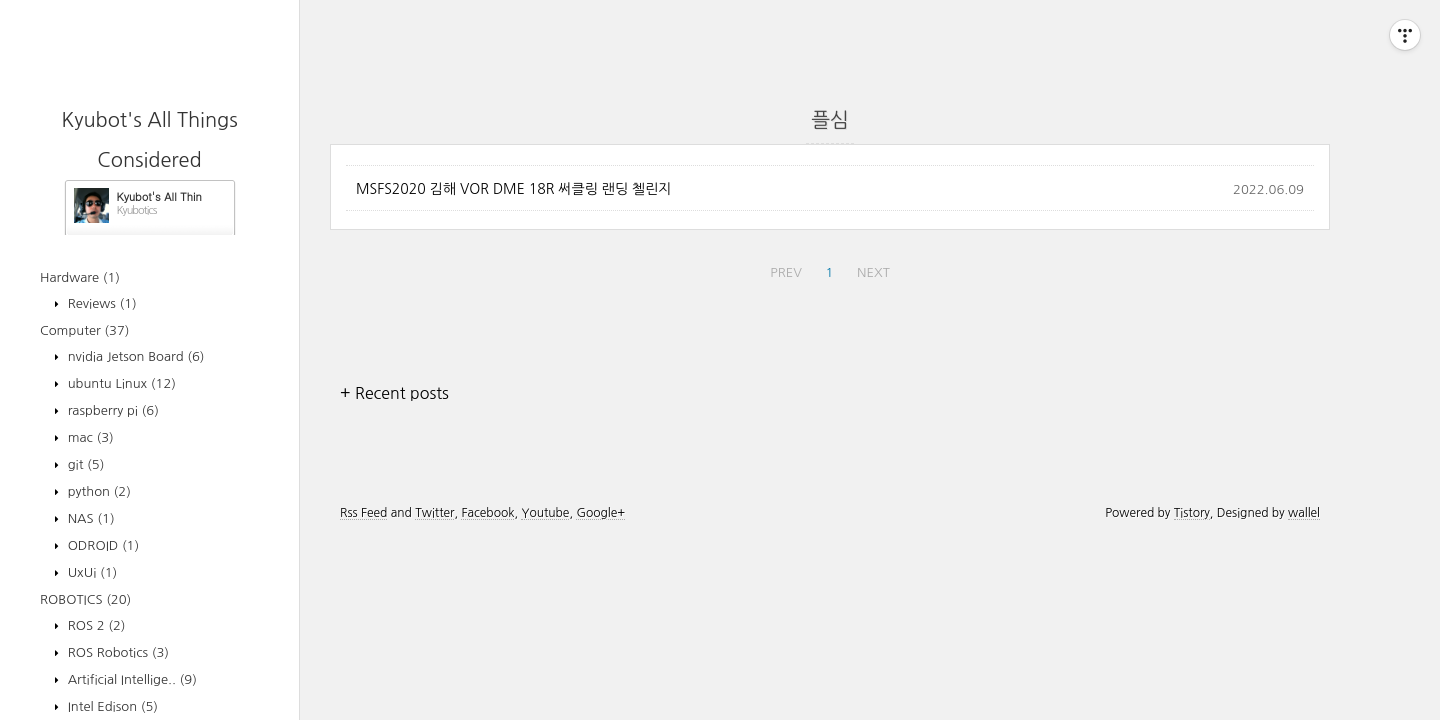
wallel (1304, 513)
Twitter (434, 513)
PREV (786, 272)
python (97, 491)
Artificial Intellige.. (130, 679)
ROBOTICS (85, 599)
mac (89, 437)
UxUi (90, 572)
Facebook (487, 513)
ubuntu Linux (120, 383)
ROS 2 (95, 625)
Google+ (600, 513)
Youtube (545, 513)
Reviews (100, 303)
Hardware (80, 277)
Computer (85, 330)
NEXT (873, 272)
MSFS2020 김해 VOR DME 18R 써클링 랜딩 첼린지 (513, 189)
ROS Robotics (116, 652)
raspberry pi (111, 410)
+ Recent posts (394, 393)
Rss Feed (363, 513)
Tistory (1192, 513)
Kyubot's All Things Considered (159, 196)
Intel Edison (111, 706)
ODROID (101, 545)
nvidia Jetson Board (134, 356)
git (84, 464)
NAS (89, 518)
